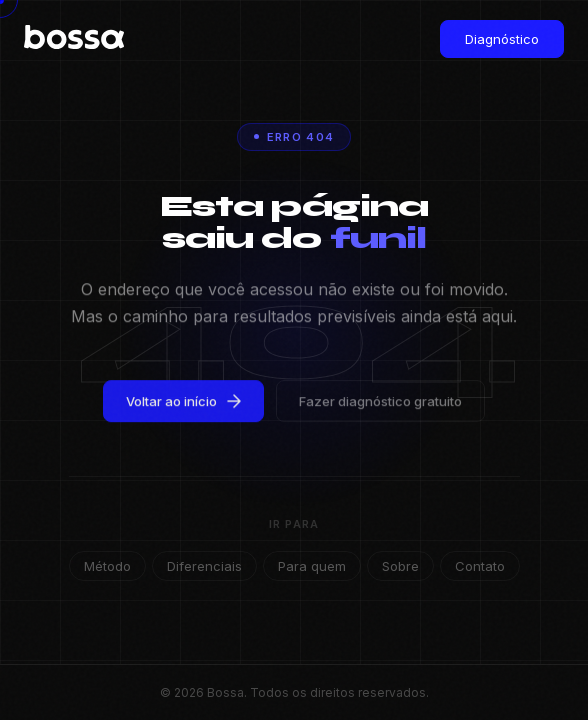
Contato (480, 566)
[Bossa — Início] (64, 39)
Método (107, 566)
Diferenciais (204, 566)
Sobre (400, 566)
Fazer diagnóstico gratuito (380, 405)
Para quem (312, 566)
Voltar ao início (183, 405)
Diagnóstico (502, 39)
